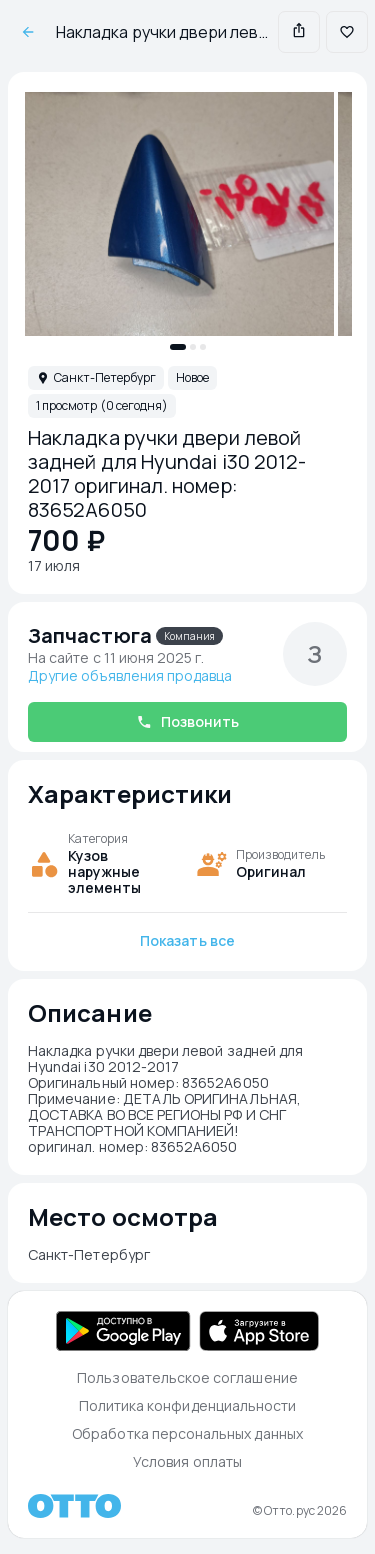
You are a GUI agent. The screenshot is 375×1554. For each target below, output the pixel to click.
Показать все (187, 940)
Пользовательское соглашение (187, 1377)
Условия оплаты (187, 1461)
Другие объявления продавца (130, 676)
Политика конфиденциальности (188, 1405)
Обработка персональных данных (187, 1433)
